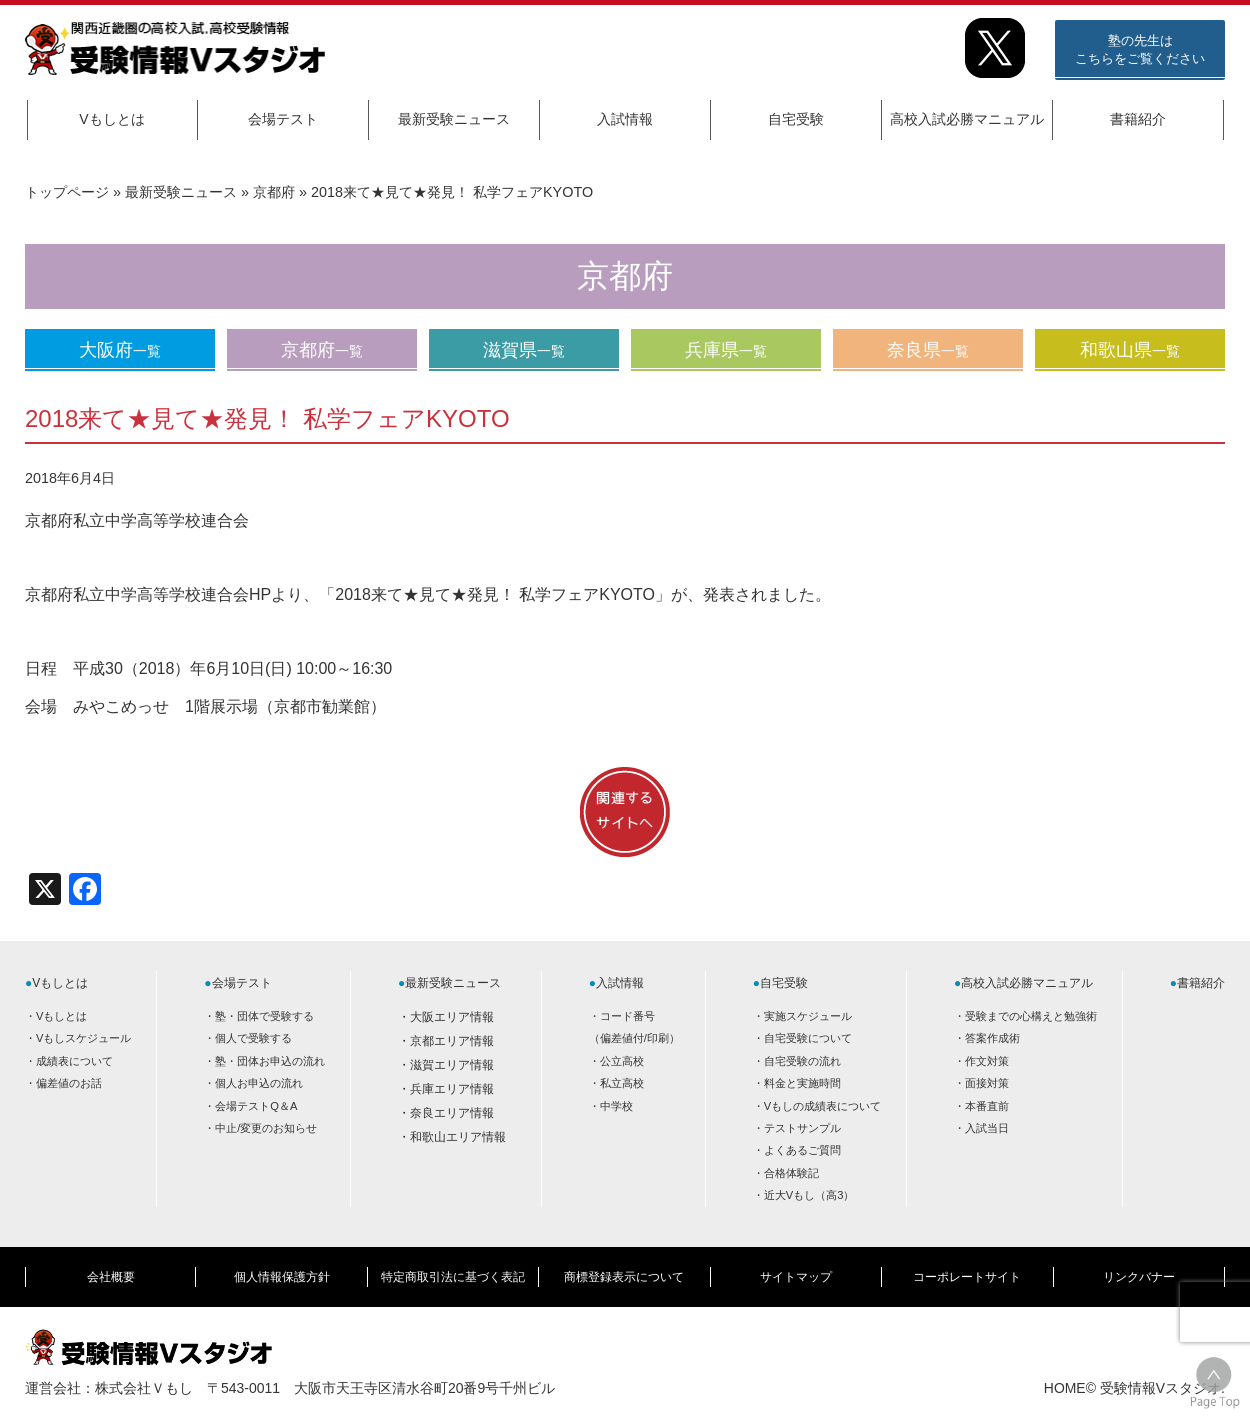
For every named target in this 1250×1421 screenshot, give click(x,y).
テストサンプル (802, 1128)
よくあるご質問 (802, 1150)
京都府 (274, 192)
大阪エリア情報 (452, 1017)
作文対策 (987, 1061)
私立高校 (622, 1083)
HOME (1065, 1388)
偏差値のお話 (69, 1083)
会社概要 (111, 1277)
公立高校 (622, 1061)
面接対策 (987, 1083)
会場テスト (283, 119)
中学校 (616, 1106)
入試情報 (625, 119)
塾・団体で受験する (264, 1016)
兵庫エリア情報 (452, 1089)
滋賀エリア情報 (452, 1065)
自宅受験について (808, 1038)
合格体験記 (791, 1173)
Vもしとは (111, 119)
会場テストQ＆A (256, 1106)
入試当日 (987, 1128)
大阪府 (120, 350)
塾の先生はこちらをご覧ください (1140, 49)
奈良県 (928, 350)
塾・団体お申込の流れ (270, 1061)
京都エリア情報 (452, 1041)
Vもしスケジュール (83, 1038)
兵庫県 (726, 350)
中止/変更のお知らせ (266, 1128)
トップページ (67, 192)
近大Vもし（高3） (809, 1195)
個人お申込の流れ (259, 1083)
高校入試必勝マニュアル (967, 119)
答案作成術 (992, 1038)
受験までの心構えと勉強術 (1031, 1016)
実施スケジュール (808, 1016)
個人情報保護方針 (282, 1277)
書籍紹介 (1138, 119)
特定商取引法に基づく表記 (453, 1277)
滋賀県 (524, 350)
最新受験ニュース (454, 119)
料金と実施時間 (802, 1083)
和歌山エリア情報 (458, 1137)
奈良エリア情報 (452, 1113)
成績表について (74, 1061)
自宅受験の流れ (802, 1061)
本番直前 (987, 1106)
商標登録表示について (624, 1277)
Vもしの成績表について (822, 1106)
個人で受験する (253, 1038)
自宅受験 (796, 119)
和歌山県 (1130, 350)
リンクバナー (1139, 1277)
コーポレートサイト (967, 1277)
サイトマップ (796, 1277)
